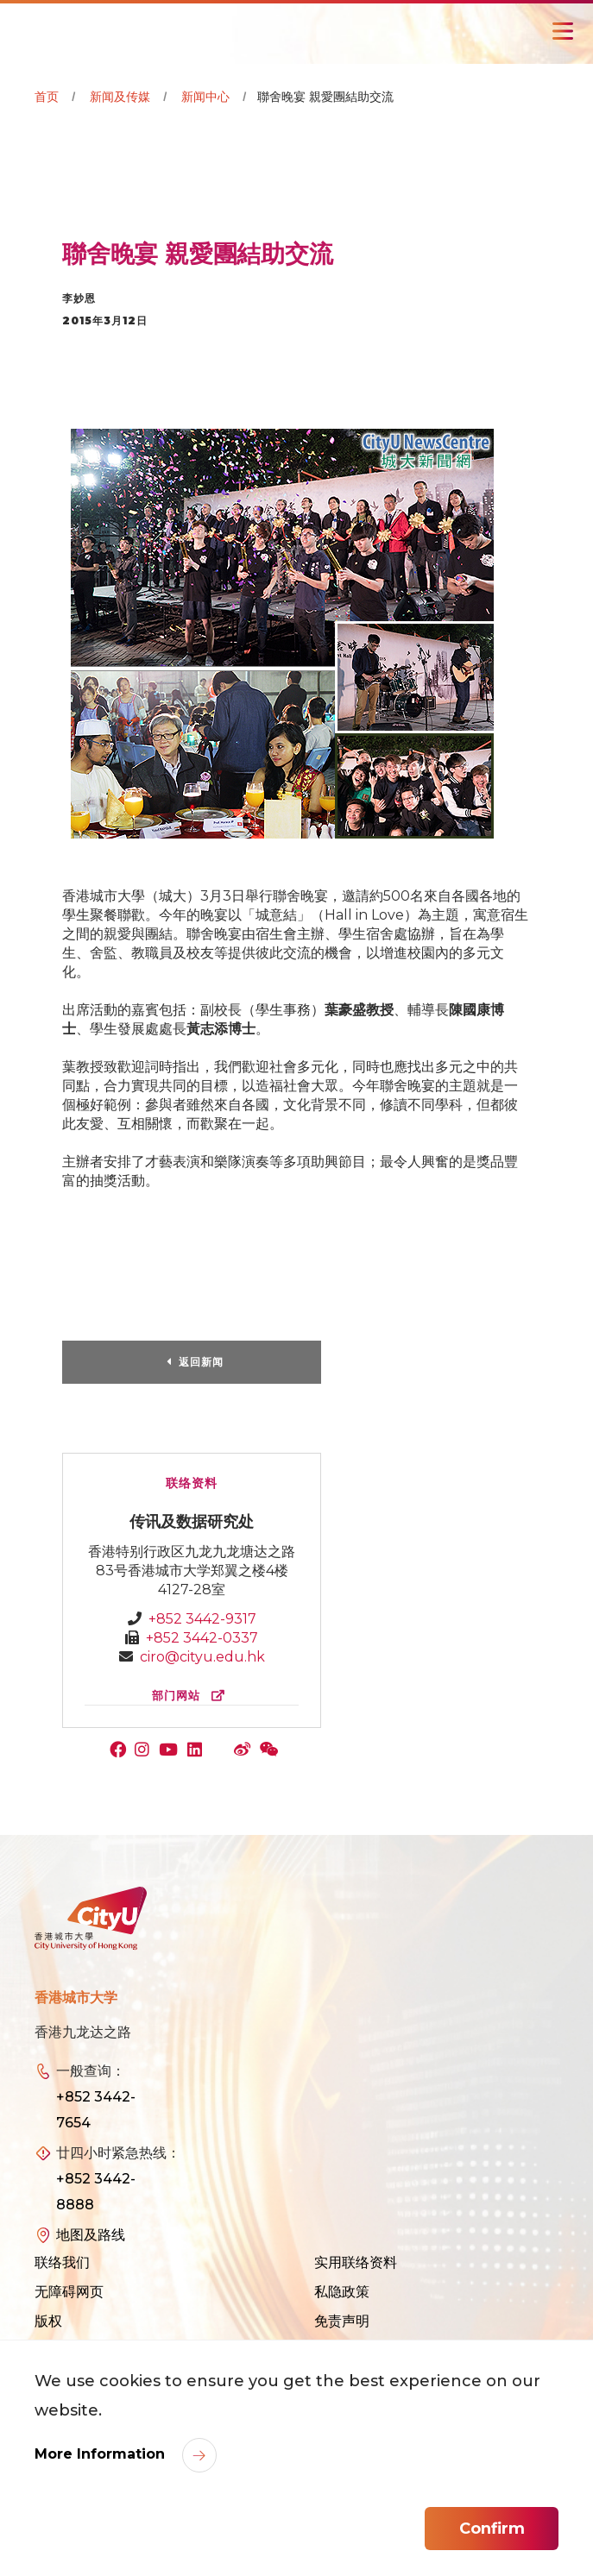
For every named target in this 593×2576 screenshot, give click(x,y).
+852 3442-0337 (202, 1638)
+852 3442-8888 (96, 2192)
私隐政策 (341, 2292)
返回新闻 (201, 1361)
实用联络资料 (355, 2262)
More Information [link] (102, 2454)
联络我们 (62, 2262)
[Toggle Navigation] (563, 31)
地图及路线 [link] (90, 2235)
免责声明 (341, 2321)
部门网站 (192, 1695)
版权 (48, 2321)
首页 (47, 96)
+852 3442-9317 (202, 1619)
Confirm (492, 2528)
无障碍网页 (69, 2292)
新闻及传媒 (120, 96)
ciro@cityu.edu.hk (202, 1657)
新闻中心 (205, 96)
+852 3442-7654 (96, 2110)
